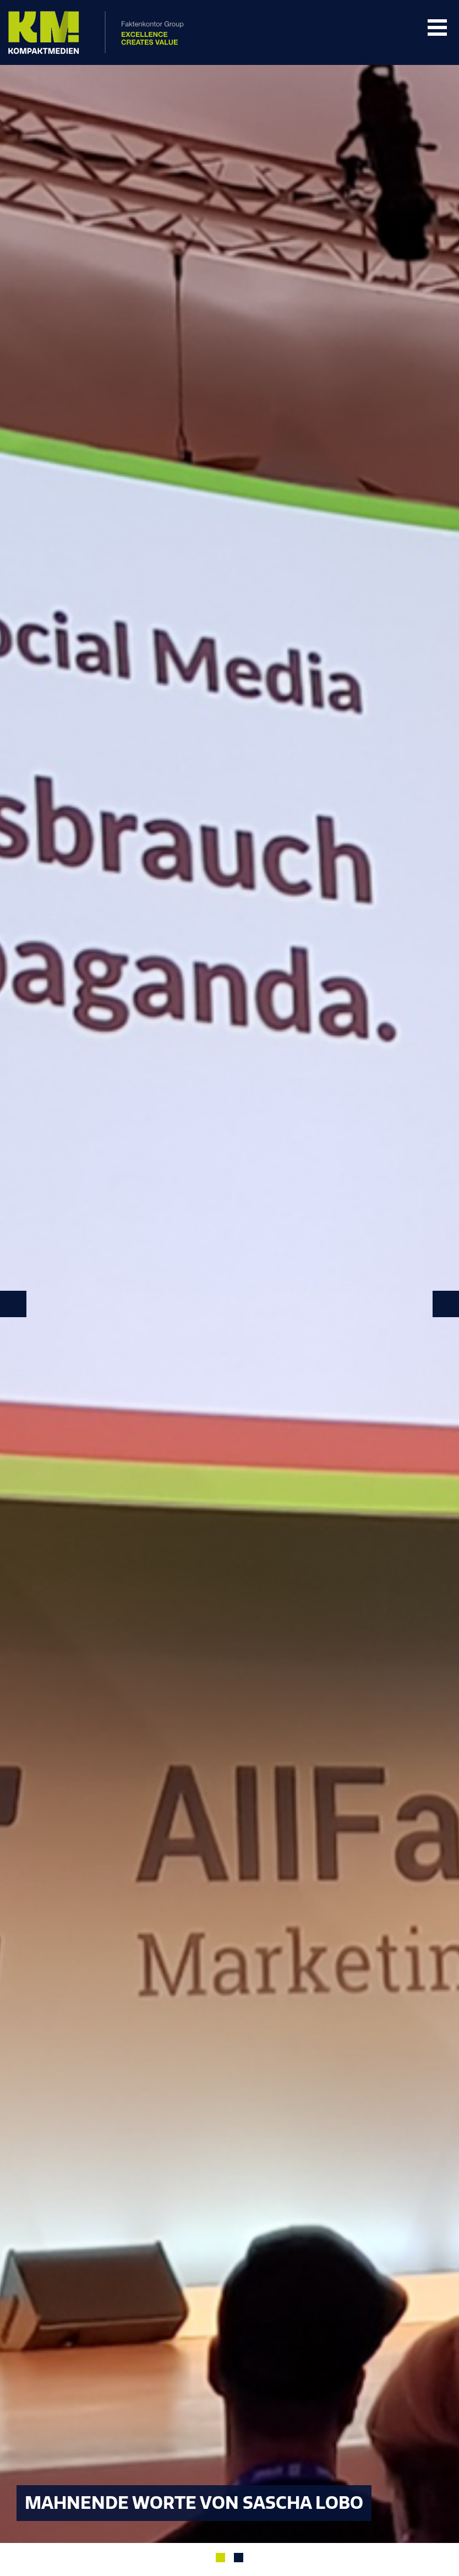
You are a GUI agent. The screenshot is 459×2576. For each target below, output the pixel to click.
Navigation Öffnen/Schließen (437, 28)
